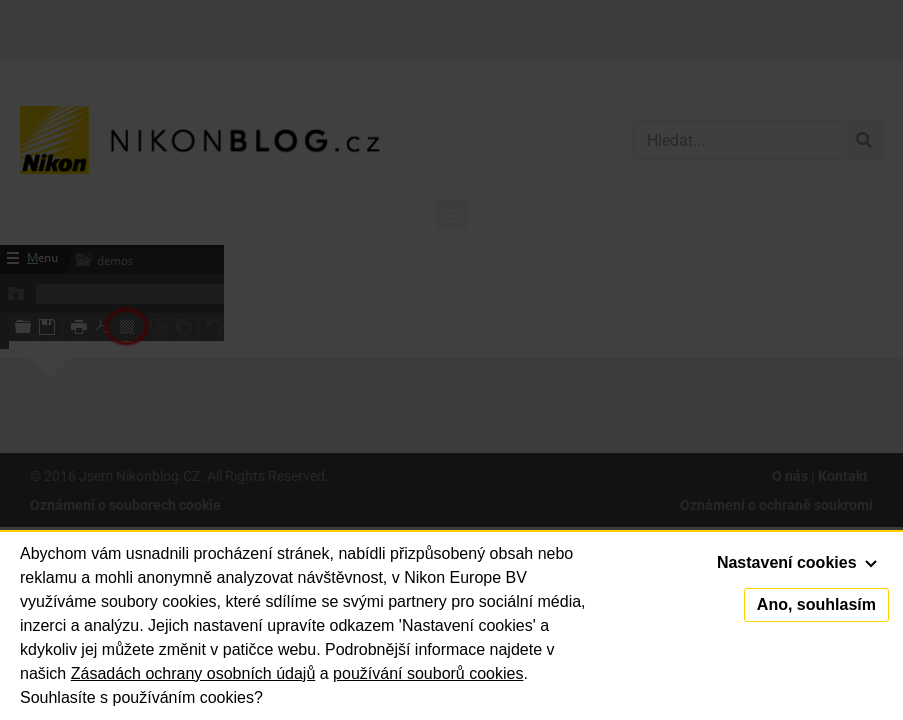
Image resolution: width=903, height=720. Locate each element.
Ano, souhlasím (816, 604)
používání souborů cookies (428, 673)
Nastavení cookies (797, 562)
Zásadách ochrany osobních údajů (193, 673)
